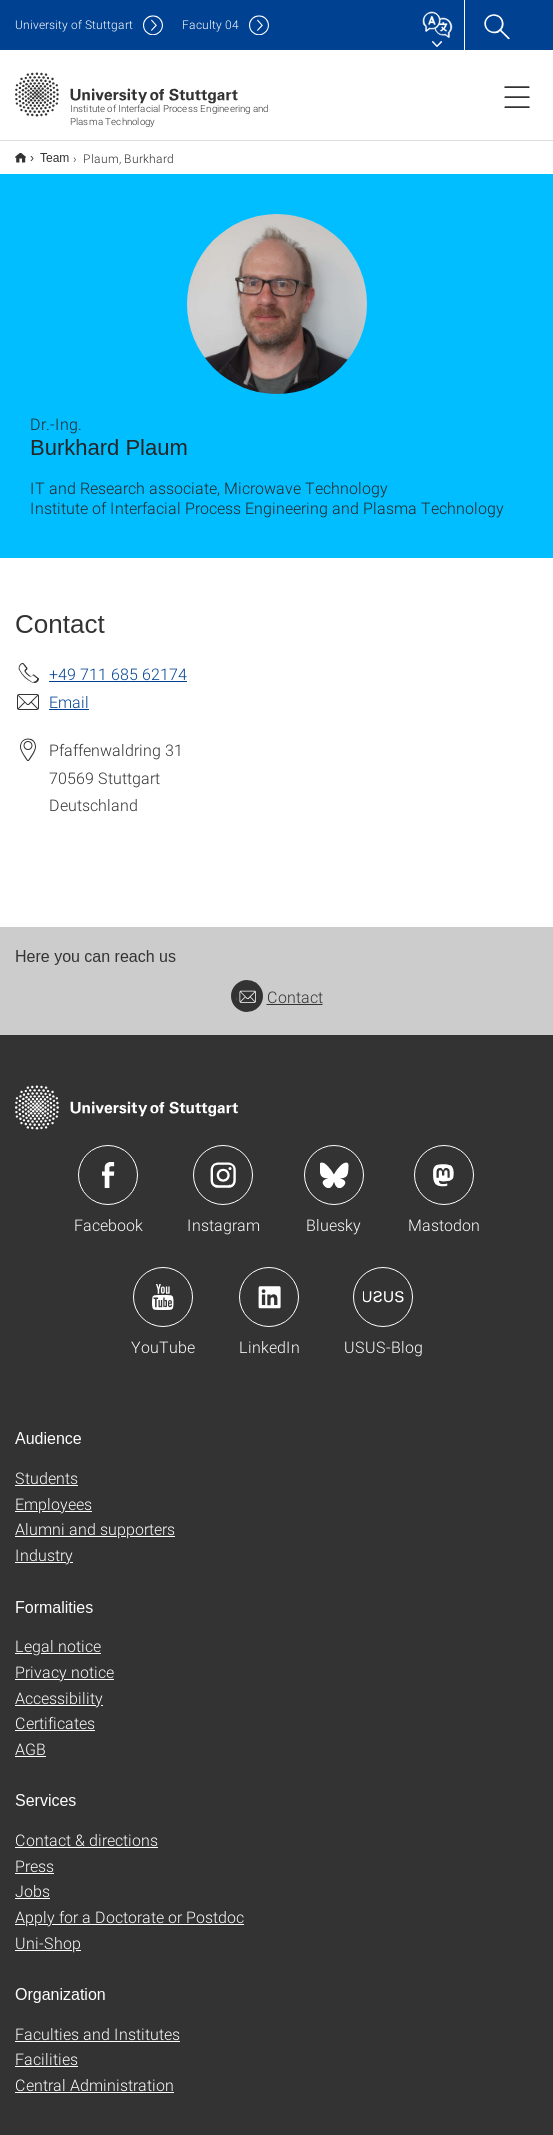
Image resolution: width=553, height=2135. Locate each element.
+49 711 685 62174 (118, 660)
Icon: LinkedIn (269, 1284)
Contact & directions (86, 1826)
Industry (44, 1541)
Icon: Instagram (223, 1162)
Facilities (46, 2045)
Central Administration (94, 2071)
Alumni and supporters (95, 1515)
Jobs (32, 1877)
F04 (210, 24)
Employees (53, 1490)
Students (46, 1464)
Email (69, 688)
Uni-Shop (48, 1929)
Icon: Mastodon (444, 1162)
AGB (30, 1735)
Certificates (55, 1709)
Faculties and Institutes (97, 2020)
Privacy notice (64, 1658)
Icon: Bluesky (334, 1162)
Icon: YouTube (163, 1284)
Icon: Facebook (108, 1162)
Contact (277, 983)
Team (43, 151)
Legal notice (58, 1632)
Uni (74, 24)
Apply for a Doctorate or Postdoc (129, 1903)
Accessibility (59, 1684)
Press (34, 1852)
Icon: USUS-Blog (383, 1284)
